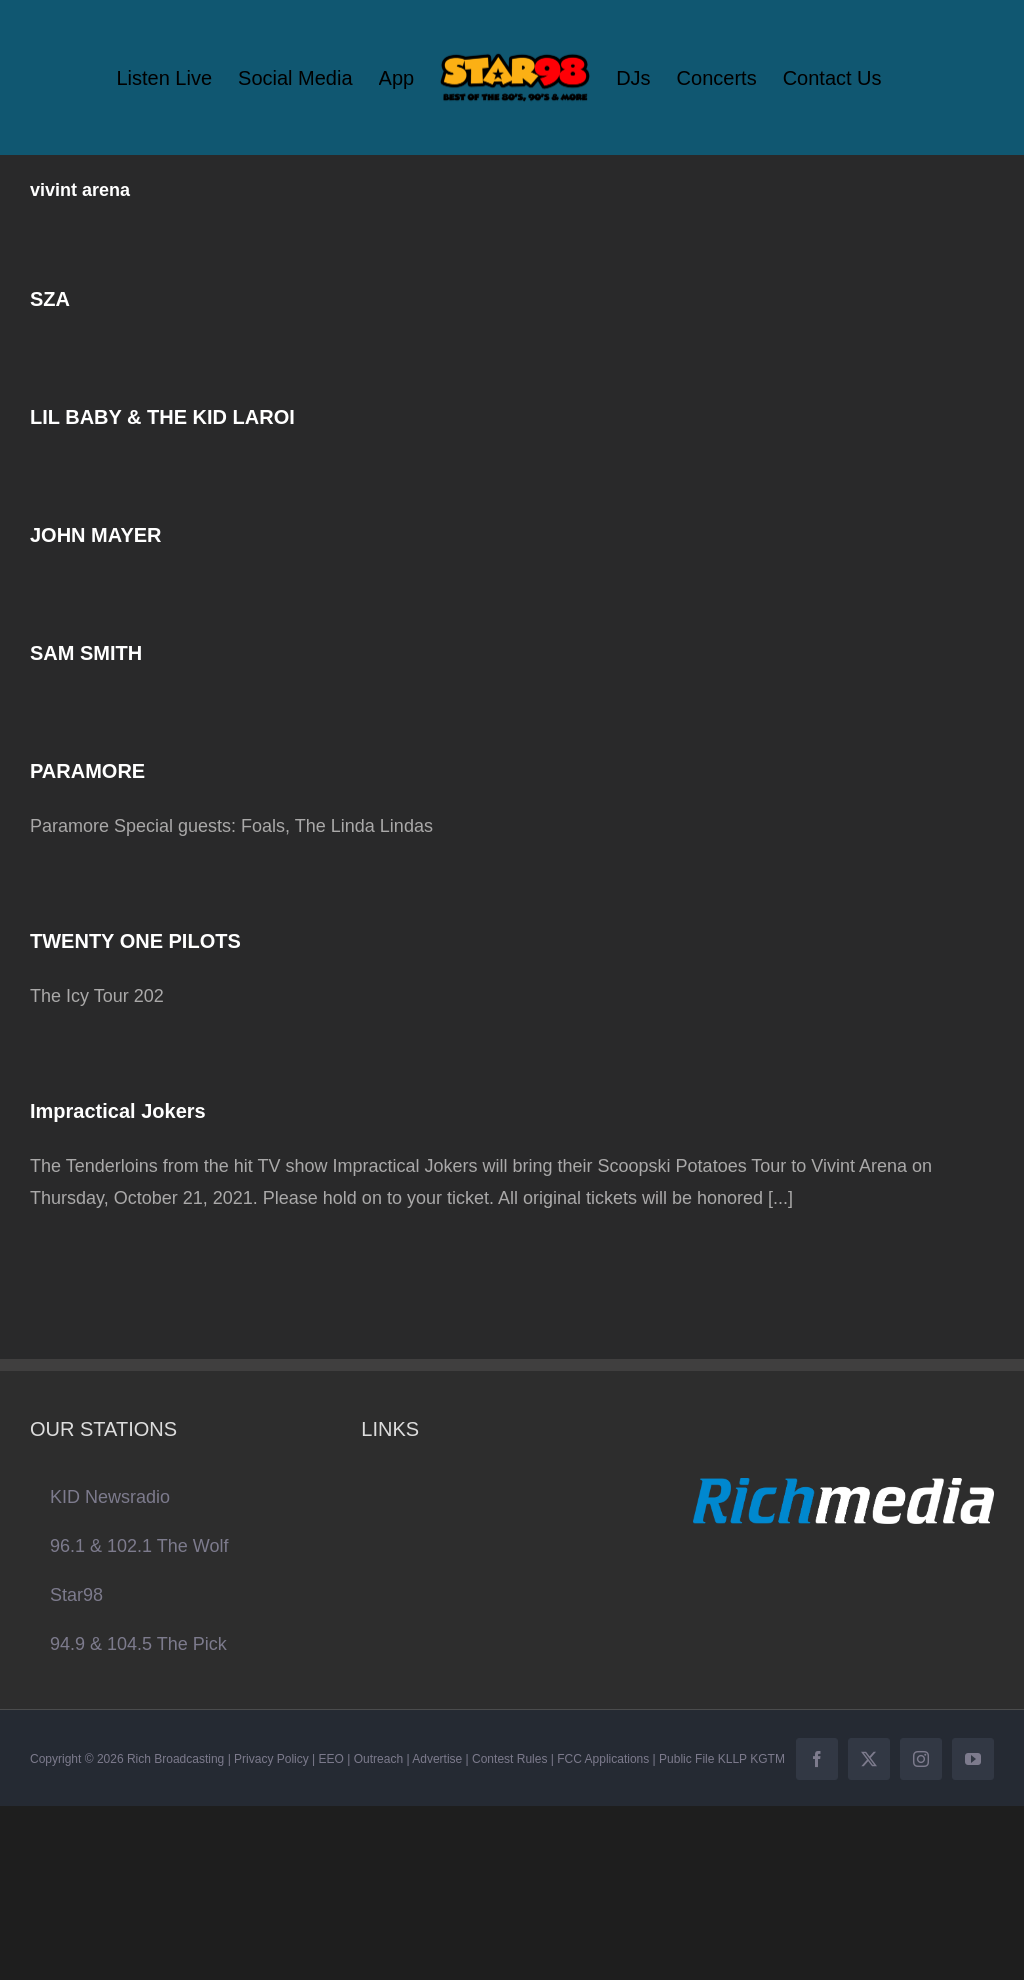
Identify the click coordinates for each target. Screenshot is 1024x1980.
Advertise (437, 1759)
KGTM (767, 1759)
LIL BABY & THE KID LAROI (162, 417)
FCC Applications (603, 1759)
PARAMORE (87, 771)
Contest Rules (509, 1759)
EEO (331, 1759)
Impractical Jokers (118, 1111)
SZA (50, 299)
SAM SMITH (86, 653)
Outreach (378, 1759)
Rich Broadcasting (175, 1759)
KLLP (732, 1759)
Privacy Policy (271, 1759)
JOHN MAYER (96, 535)
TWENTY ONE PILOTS (135, 941)
